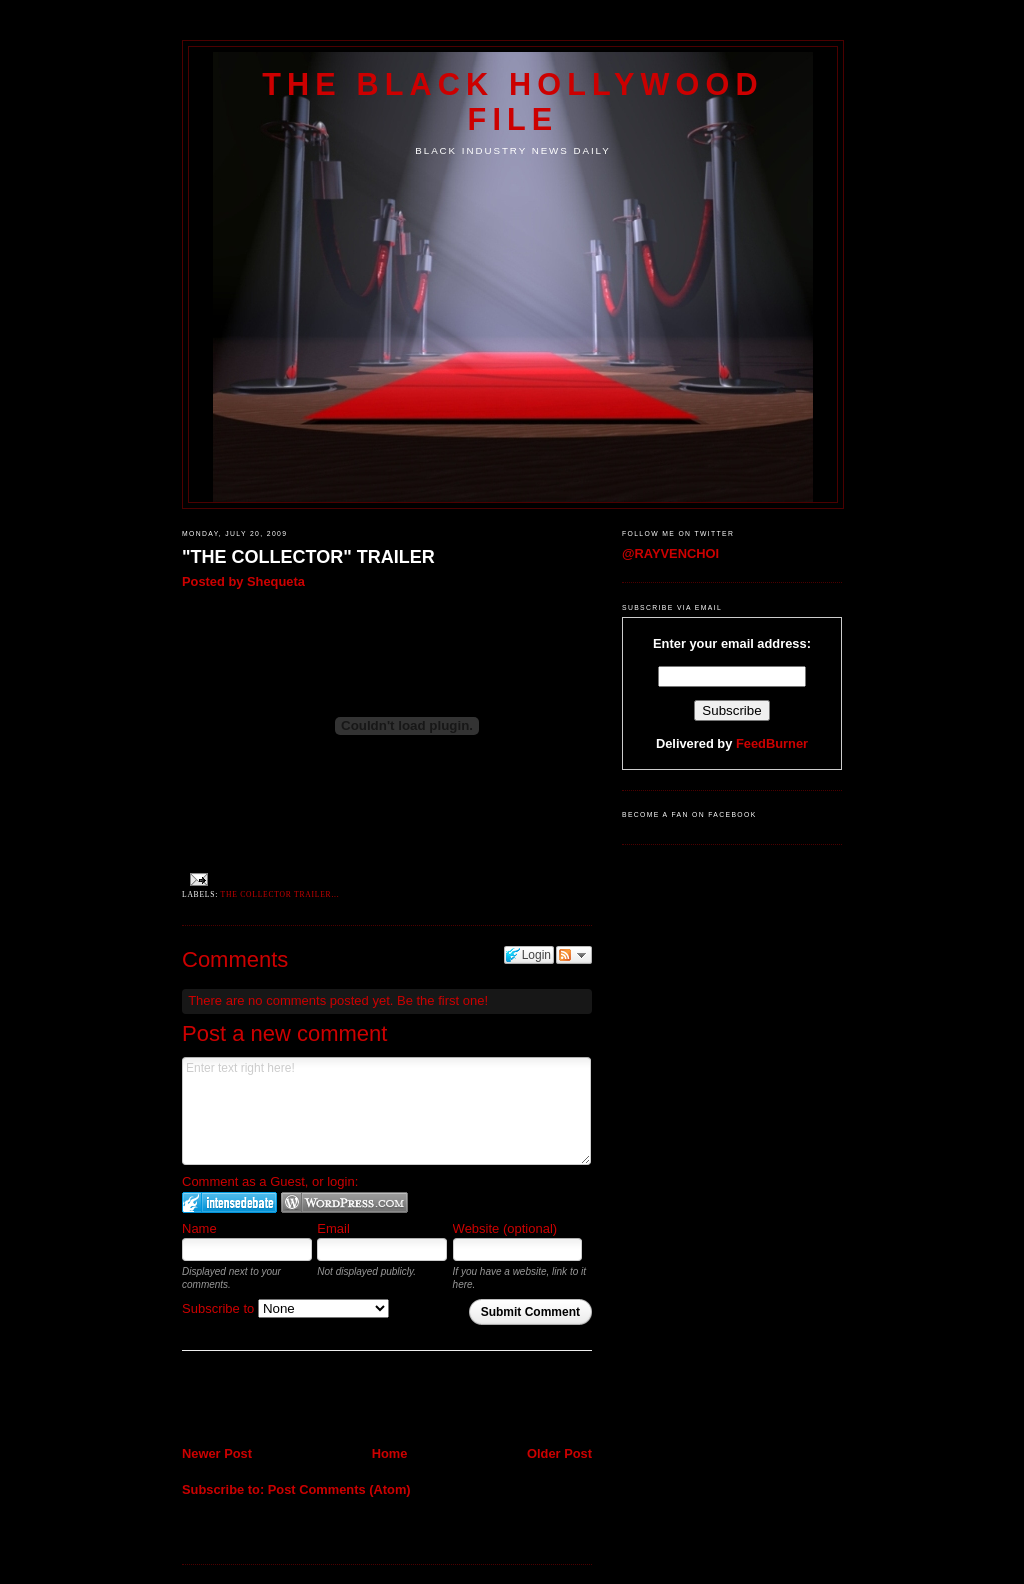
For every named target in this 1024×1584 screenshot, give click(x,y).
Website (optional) (505, 1228)
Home (390, 1453)
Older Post (559, 1453)
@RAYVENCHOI (670, 553)
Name (199, 1228)
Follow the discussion (574, 955)
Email (333, 1228)
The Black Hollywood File (512, 101)
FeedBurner (772, 743)
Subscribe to (285, 1308)
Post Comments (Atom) (339, 1489)
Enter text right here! (386, 1111)
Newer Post (217, 1453)
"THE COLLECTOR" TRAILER (308, 557)
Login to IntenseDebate (229, 1202)
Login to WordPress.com (344, 1202)
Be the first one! (442, 1000)
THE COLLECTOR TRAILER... (280, 894)
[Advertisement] (299, 1400)
